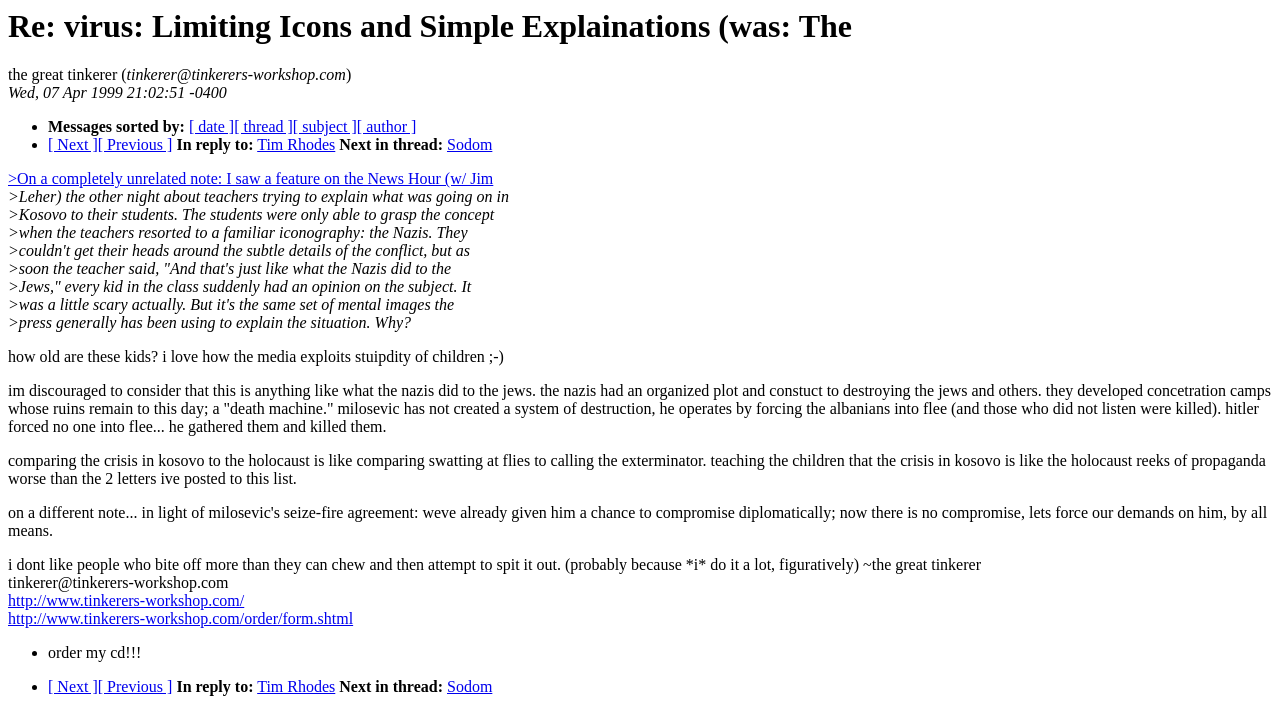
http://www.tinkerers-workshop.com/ (126, 600)
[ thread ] (263, 126)
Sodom (469, 144)
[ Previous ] (135, 144)
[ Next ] (73, 144)
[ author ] (387, 126)
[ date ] (211, 126)
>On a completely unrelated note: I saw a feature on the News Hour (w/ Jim (250, 178)
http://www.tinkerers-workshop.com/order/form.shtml (180, 618)
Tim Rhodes (296, 144)
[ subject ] (325, 126)
